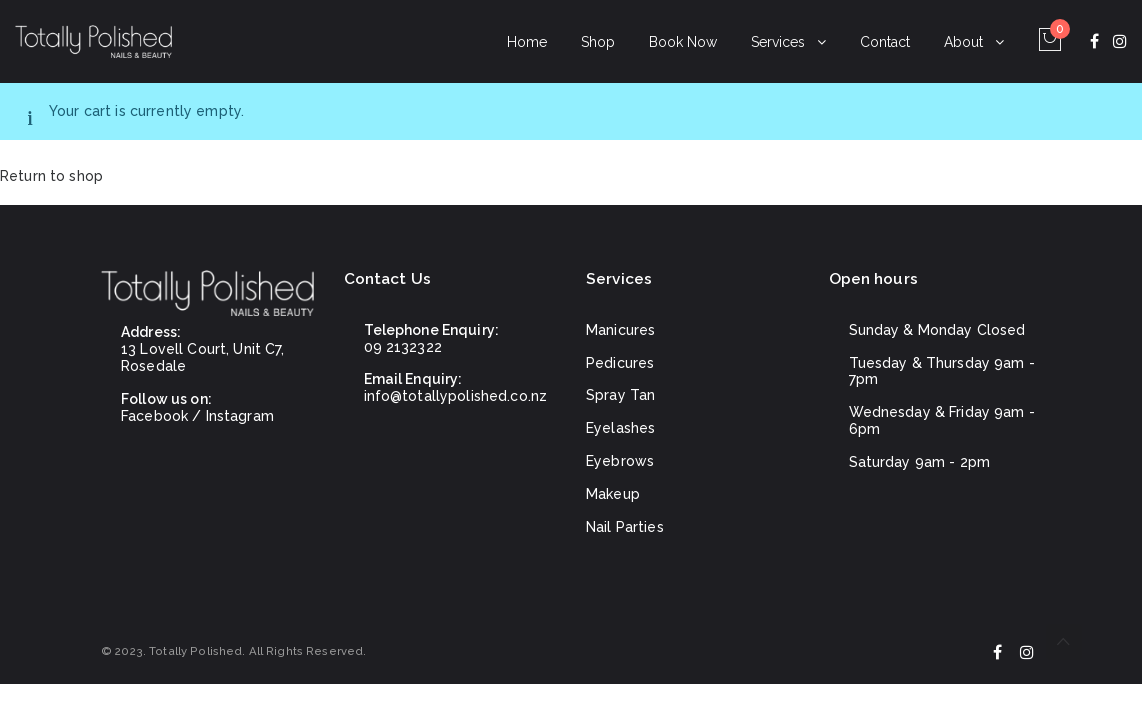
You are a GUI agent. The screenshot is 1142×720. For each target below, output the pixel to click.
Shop (598, 42)
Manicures (620, 330)
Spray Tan (620, 395)
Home (527, 42)
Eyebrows (620, 461)
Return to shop (51, 176)
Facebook (154, 416)
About (963, 42)
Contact (885, 42)
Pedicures (620, 363)
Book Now (683, 42)
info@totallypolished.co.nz (456, 396)
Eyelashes (620, 428)
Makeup (613, 494)
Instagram (240, 416)
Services (778, 42)
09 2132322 (403, 347)
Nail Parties (625, 527)
